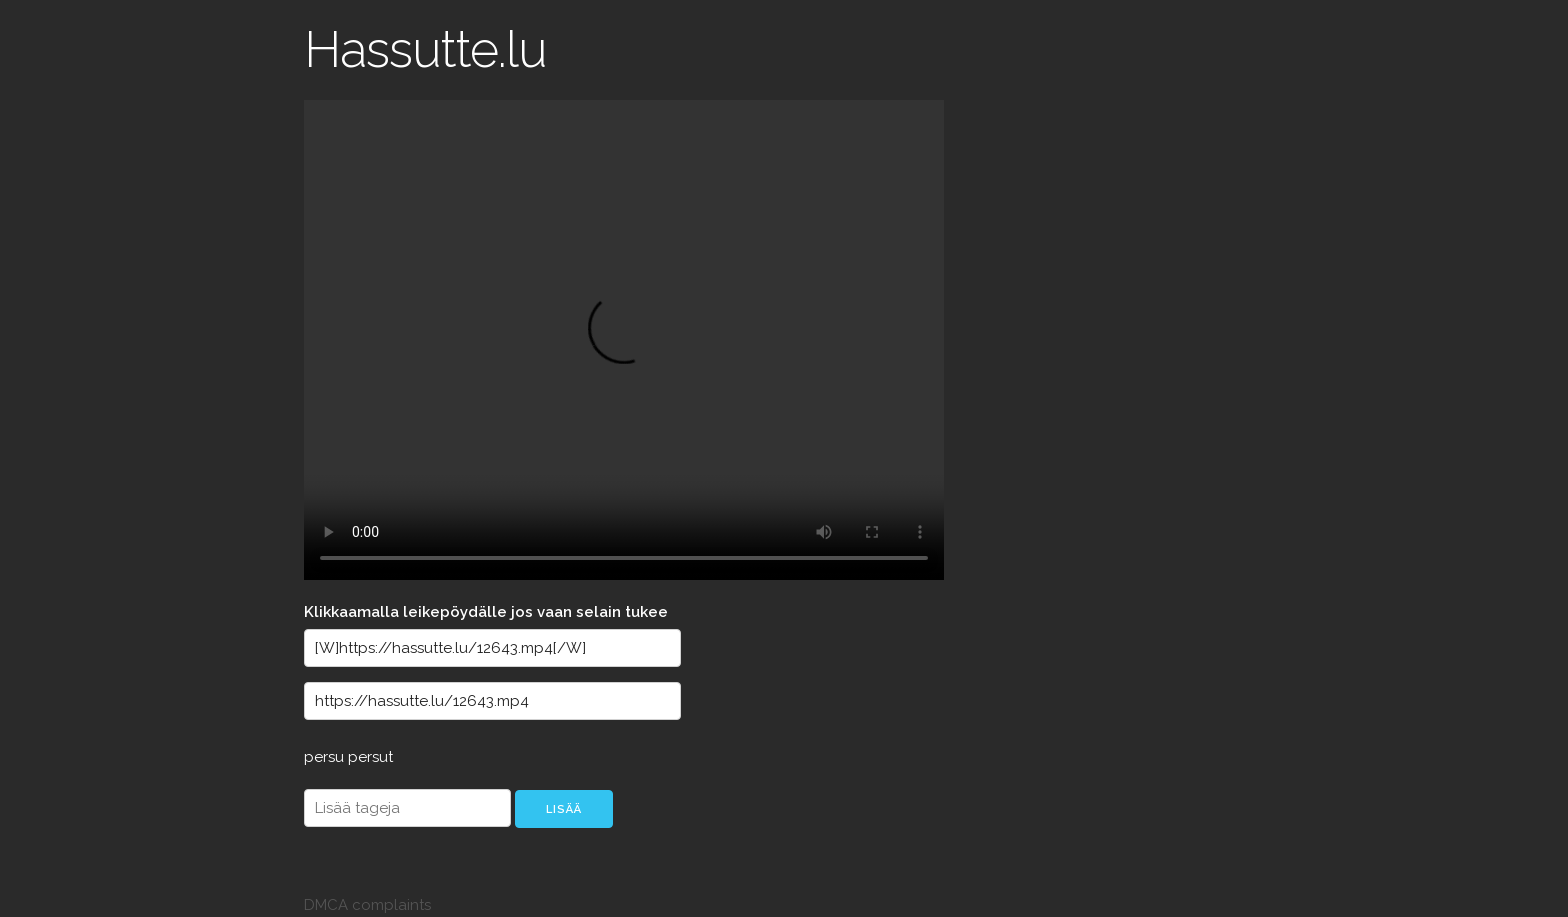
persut (370, 757)
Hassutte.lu (425, 49)
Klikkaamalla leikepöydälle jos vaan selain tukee (486, 612)
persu (326, 757)
